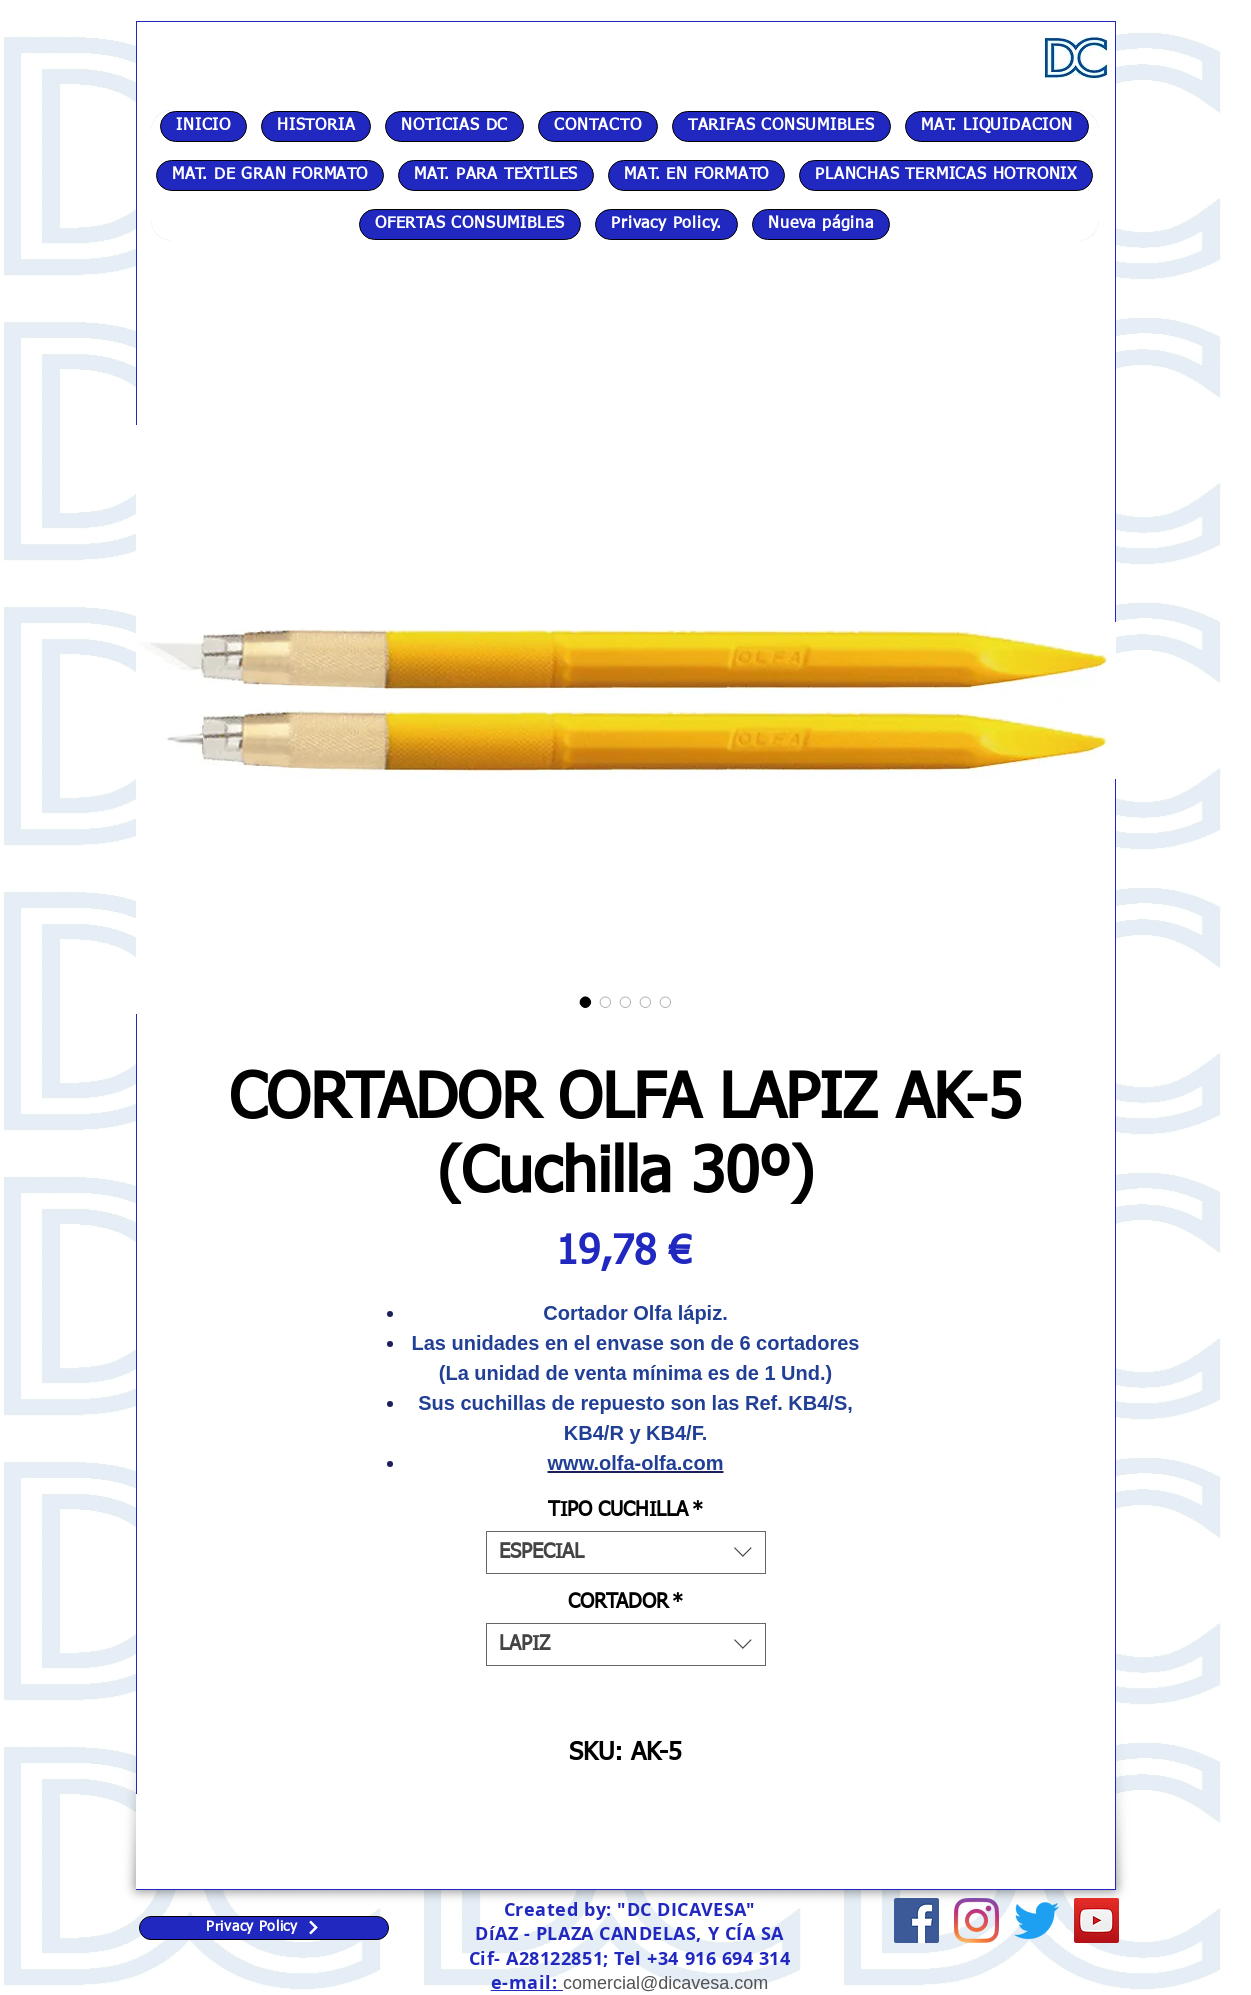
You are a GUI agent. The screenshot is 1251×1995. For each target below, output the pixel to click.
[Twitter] (1036, 1920)
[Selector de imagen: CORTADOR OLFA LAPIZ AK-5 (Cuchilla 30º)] (586, 1002)
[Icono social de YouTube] (1096, 1920)
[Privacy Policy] (264, 1928)
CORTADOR (625, 1602)
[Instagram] (976, 1920)
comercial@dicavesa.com (665, 1983)
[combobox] (626, 1552)
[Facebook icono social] (916, 1920)
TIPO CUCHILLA (625, 1510)
